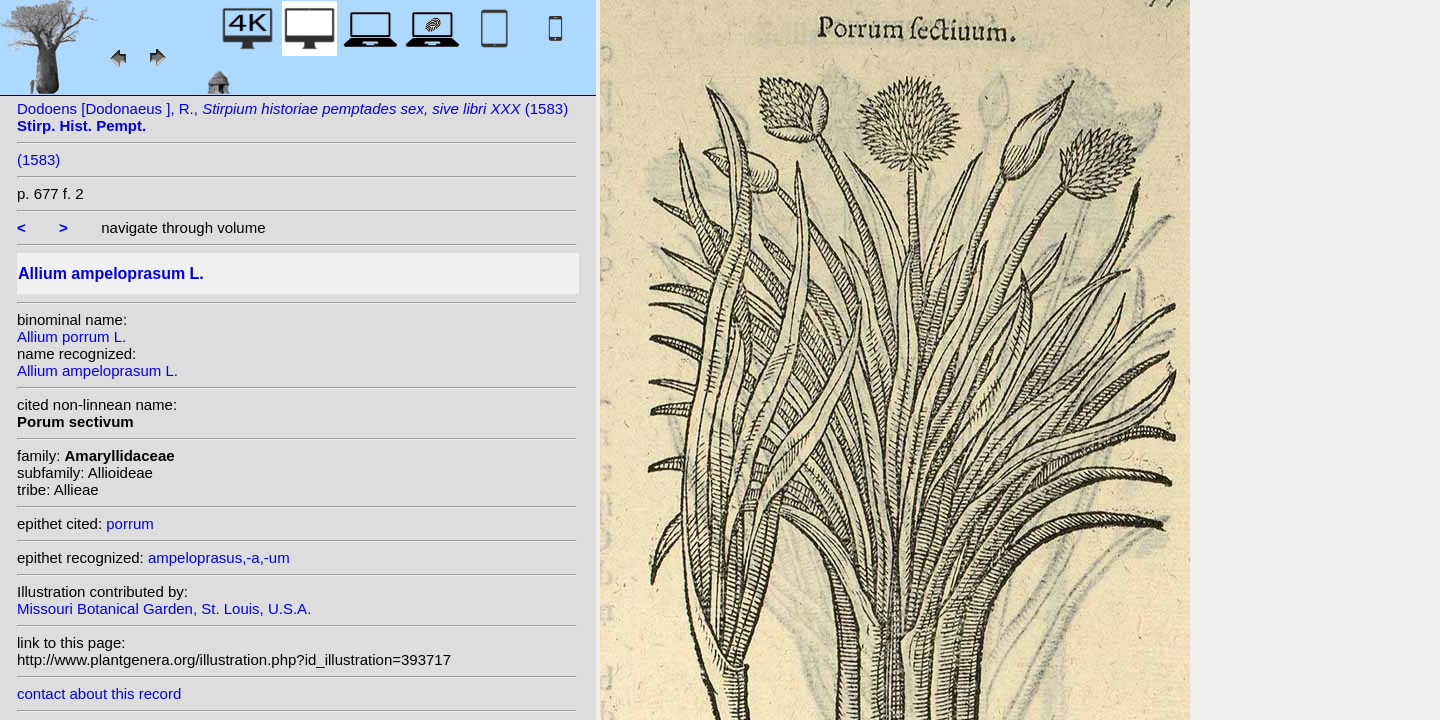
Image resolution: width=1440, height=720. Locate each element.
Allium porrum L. (71, 336)
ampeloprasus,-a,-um (219, 557)
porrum (130, 523)
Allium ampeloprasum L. (97, 370)
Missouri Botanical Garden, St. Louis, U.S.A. (164, 608)
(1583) (38, 159)
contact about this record (99, 693)
